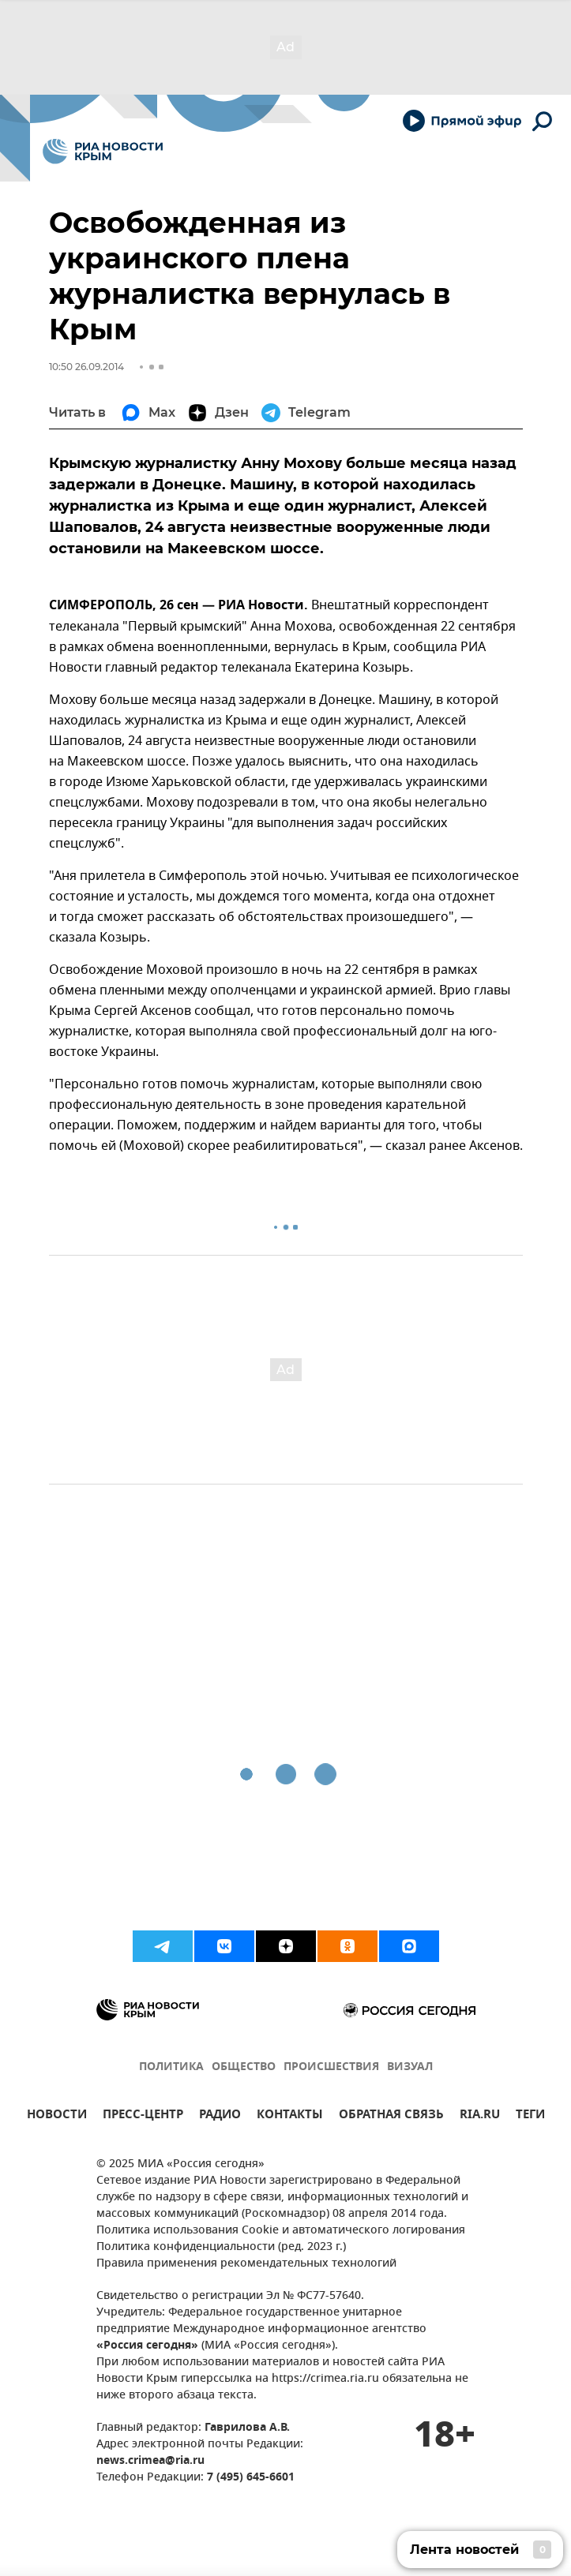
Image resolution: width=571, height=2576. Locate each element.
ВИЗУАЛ (410, 2067)
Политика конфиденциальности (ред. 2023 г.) (221, 2247)
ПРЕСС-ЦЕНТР (143, 2116)
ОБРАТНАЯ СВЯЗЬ (391, 2116)
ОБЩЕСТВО (244, 2067)
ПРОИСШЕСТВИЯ (331, 2067)
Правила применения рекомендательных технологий (246, 2264)
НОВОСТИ (57, 2116)
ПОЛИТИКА (171, 2067)
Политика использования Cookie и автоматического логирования (280, 2231)
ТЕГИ (530, 2116)
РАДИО (220, 2116)
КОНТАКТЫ (290, 2116)
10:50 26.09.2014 (86, 367)
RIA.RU (480, 2116)
